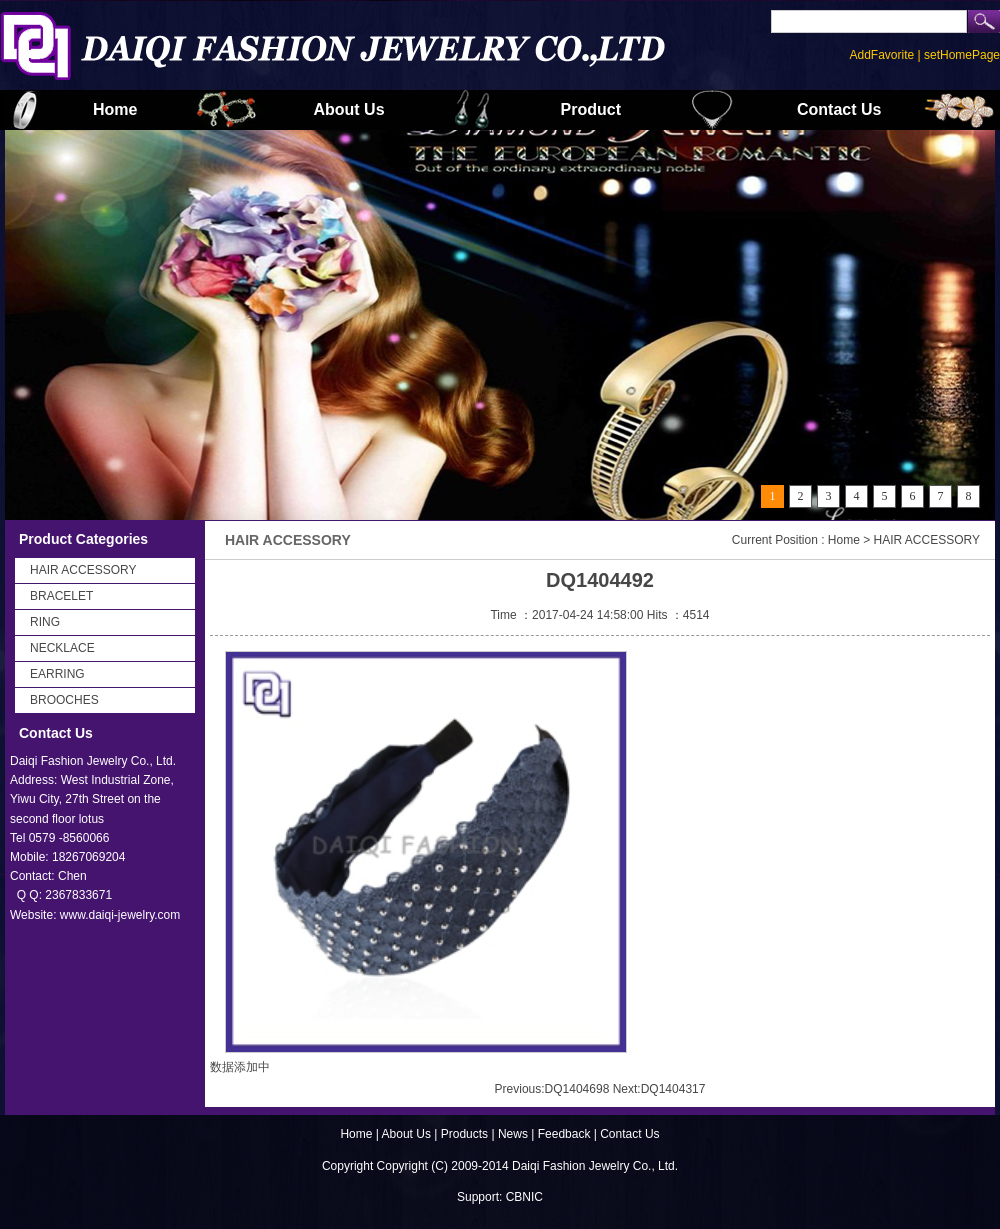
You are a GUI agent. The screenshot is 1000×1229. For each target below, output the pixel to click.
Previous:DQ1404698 (552, 1089)
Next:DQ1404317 (659, 1089)
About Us (348, 109)
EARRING (57, 674)
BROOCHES (64, 700)
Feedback (564, 1134)
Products (466, 1134)
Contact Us (839, 109)
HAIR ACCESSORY (83, 570)
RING (45, 622)
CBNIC (524, 1197)
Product (591, 109)
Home (115, 109)
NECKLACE (62, 648)
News (513, 1134)
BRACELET (61, 596)
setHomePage (962, 55)
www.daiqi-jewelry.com (120, 915)
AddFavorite (881, 55)
